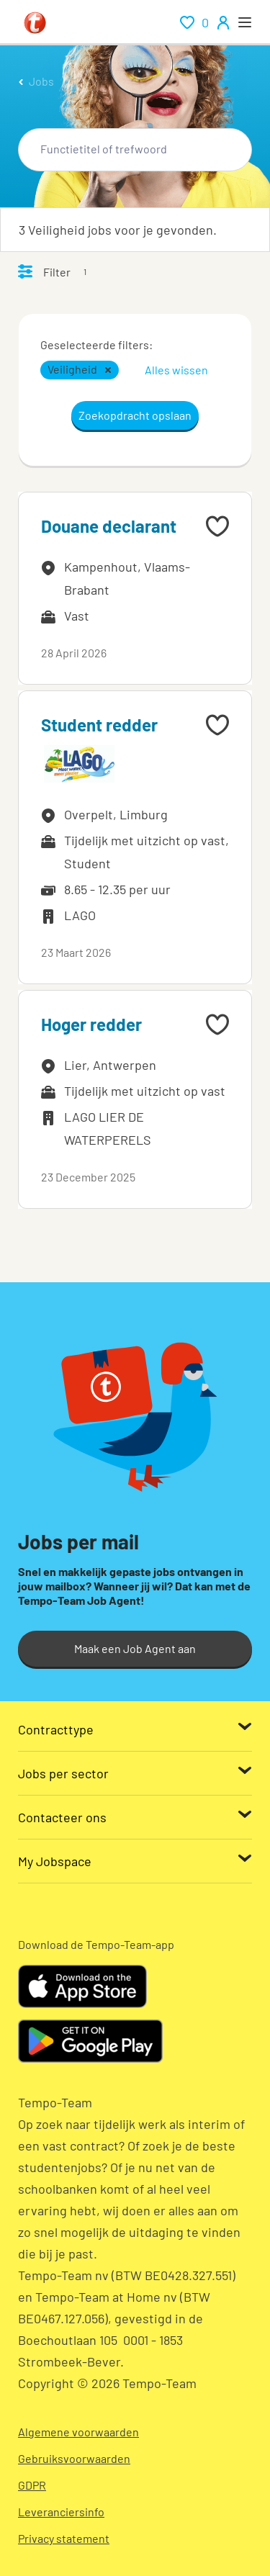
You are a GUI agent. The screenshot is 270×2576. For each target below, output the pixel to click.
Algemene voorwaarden (78, 2431)
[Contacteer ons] (135, 1817)
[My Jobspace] (135, 1861)
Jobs (41, 81)
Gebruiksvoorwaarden (74, 2458)
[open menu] (245, 22)
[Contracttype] (135, 1729)
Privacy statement (63, 2538)
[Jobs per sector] (135, 1773)
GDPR (32, 2485)
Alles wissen (176, 370)
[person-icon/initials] (223, 22)
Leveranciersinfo (61, 2511)
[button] (108, 370)
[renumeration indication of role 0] (194, 22)
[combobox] (135, 149)
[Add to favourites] (217, 526)
